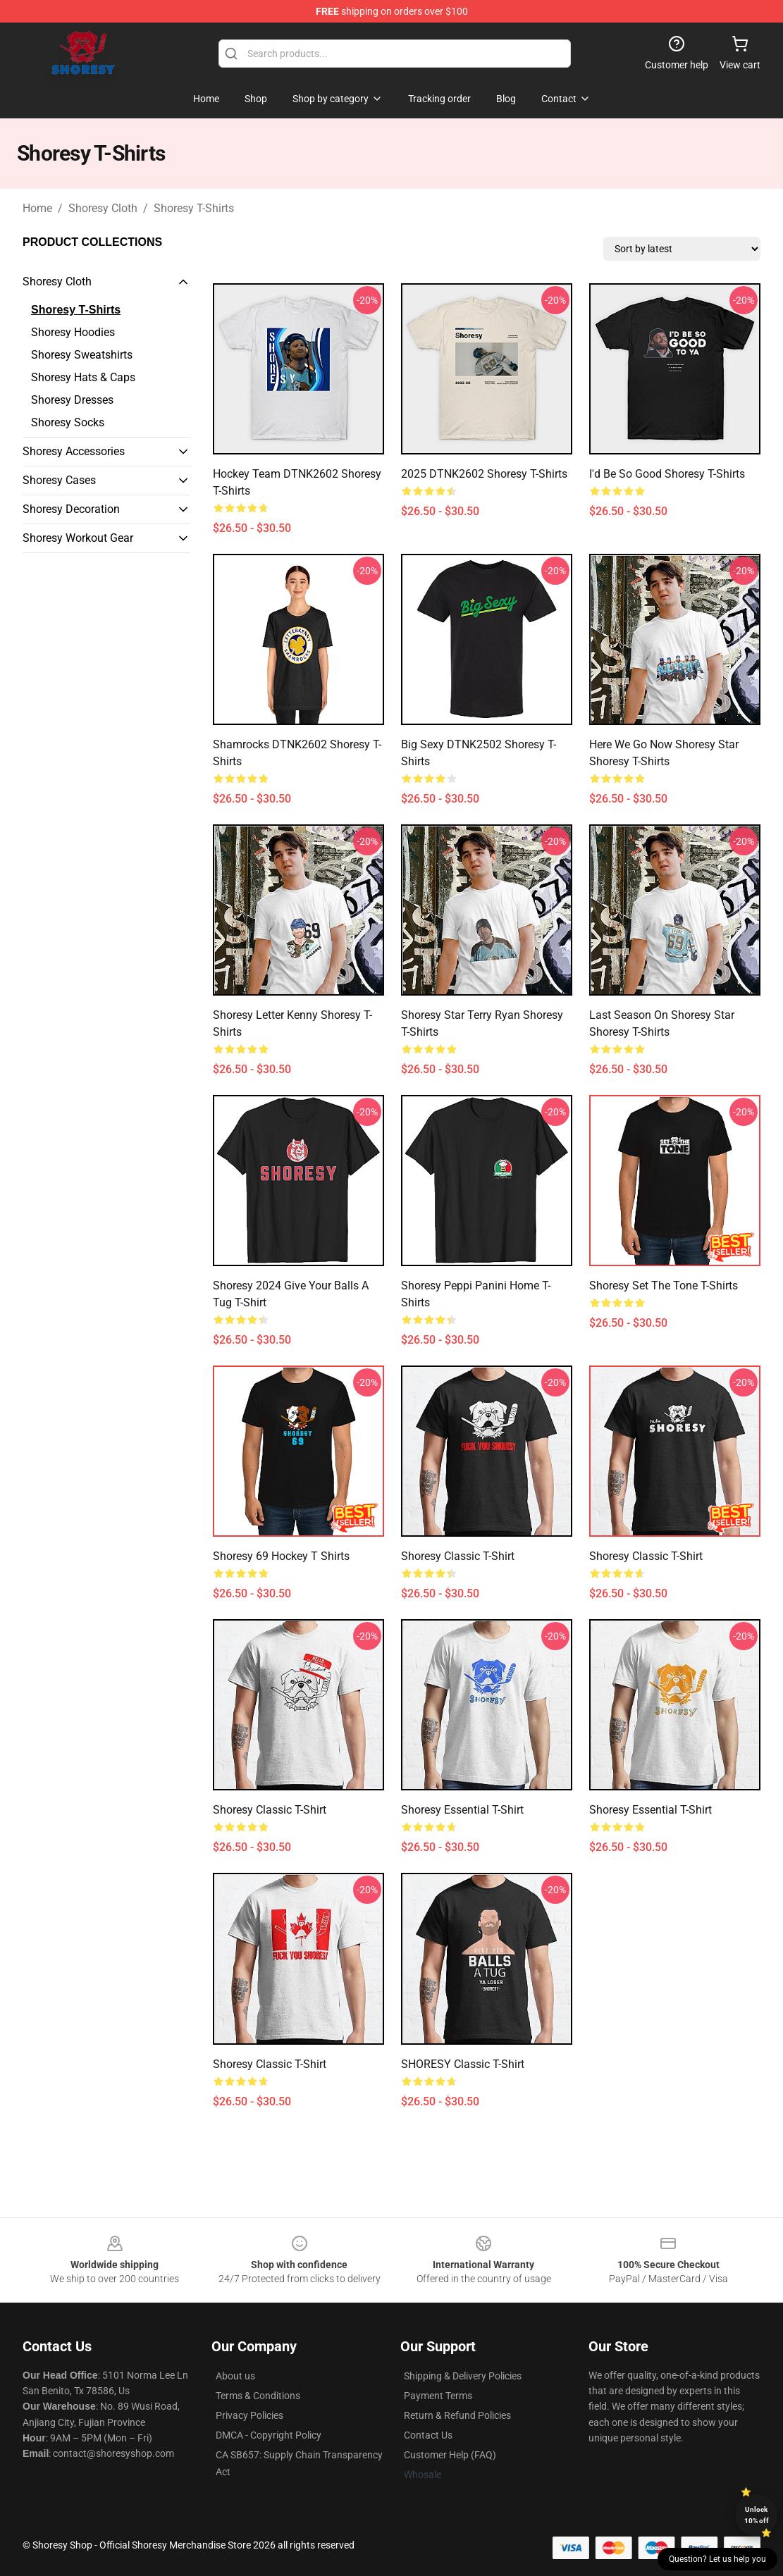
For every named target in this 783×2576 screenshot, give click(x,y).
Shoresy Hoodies (73, 332)
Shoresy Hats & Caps (83, 377)
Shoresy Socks (67, 422)
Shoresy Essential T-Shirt (462, 1809)
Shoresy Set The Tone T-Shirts (663, 1285)
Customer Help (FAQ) (450, 2454)
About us (235, 2376)
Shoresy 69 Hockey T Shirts (281, 1556)
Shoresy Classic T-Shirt (457, 1556)
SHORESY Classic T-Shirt (462, 2064)
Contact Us (428, 2435)
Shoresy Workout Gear (78, 538)
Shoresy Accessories (74, 451)
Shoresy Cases (59, 480)
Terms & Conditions (258, 2395)
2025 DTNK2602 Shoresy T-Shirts (484, 474)
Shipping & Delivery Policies (463, 2376)
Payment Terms (438, 2395)
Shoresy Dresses (72, 400)
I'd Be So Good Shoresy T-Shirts (667, 474)
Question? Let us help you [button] (717, 2559)
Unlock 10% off (756, 2515)
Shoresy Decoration (71, 509)
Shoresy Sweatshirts (81, 354)
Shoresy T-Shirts (194, 208)
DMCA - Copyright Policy (268, 2435)
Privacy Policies (249, 2415)
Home (37, 208)
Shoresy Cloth (102, 208)
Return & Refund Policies (457, 2415)
